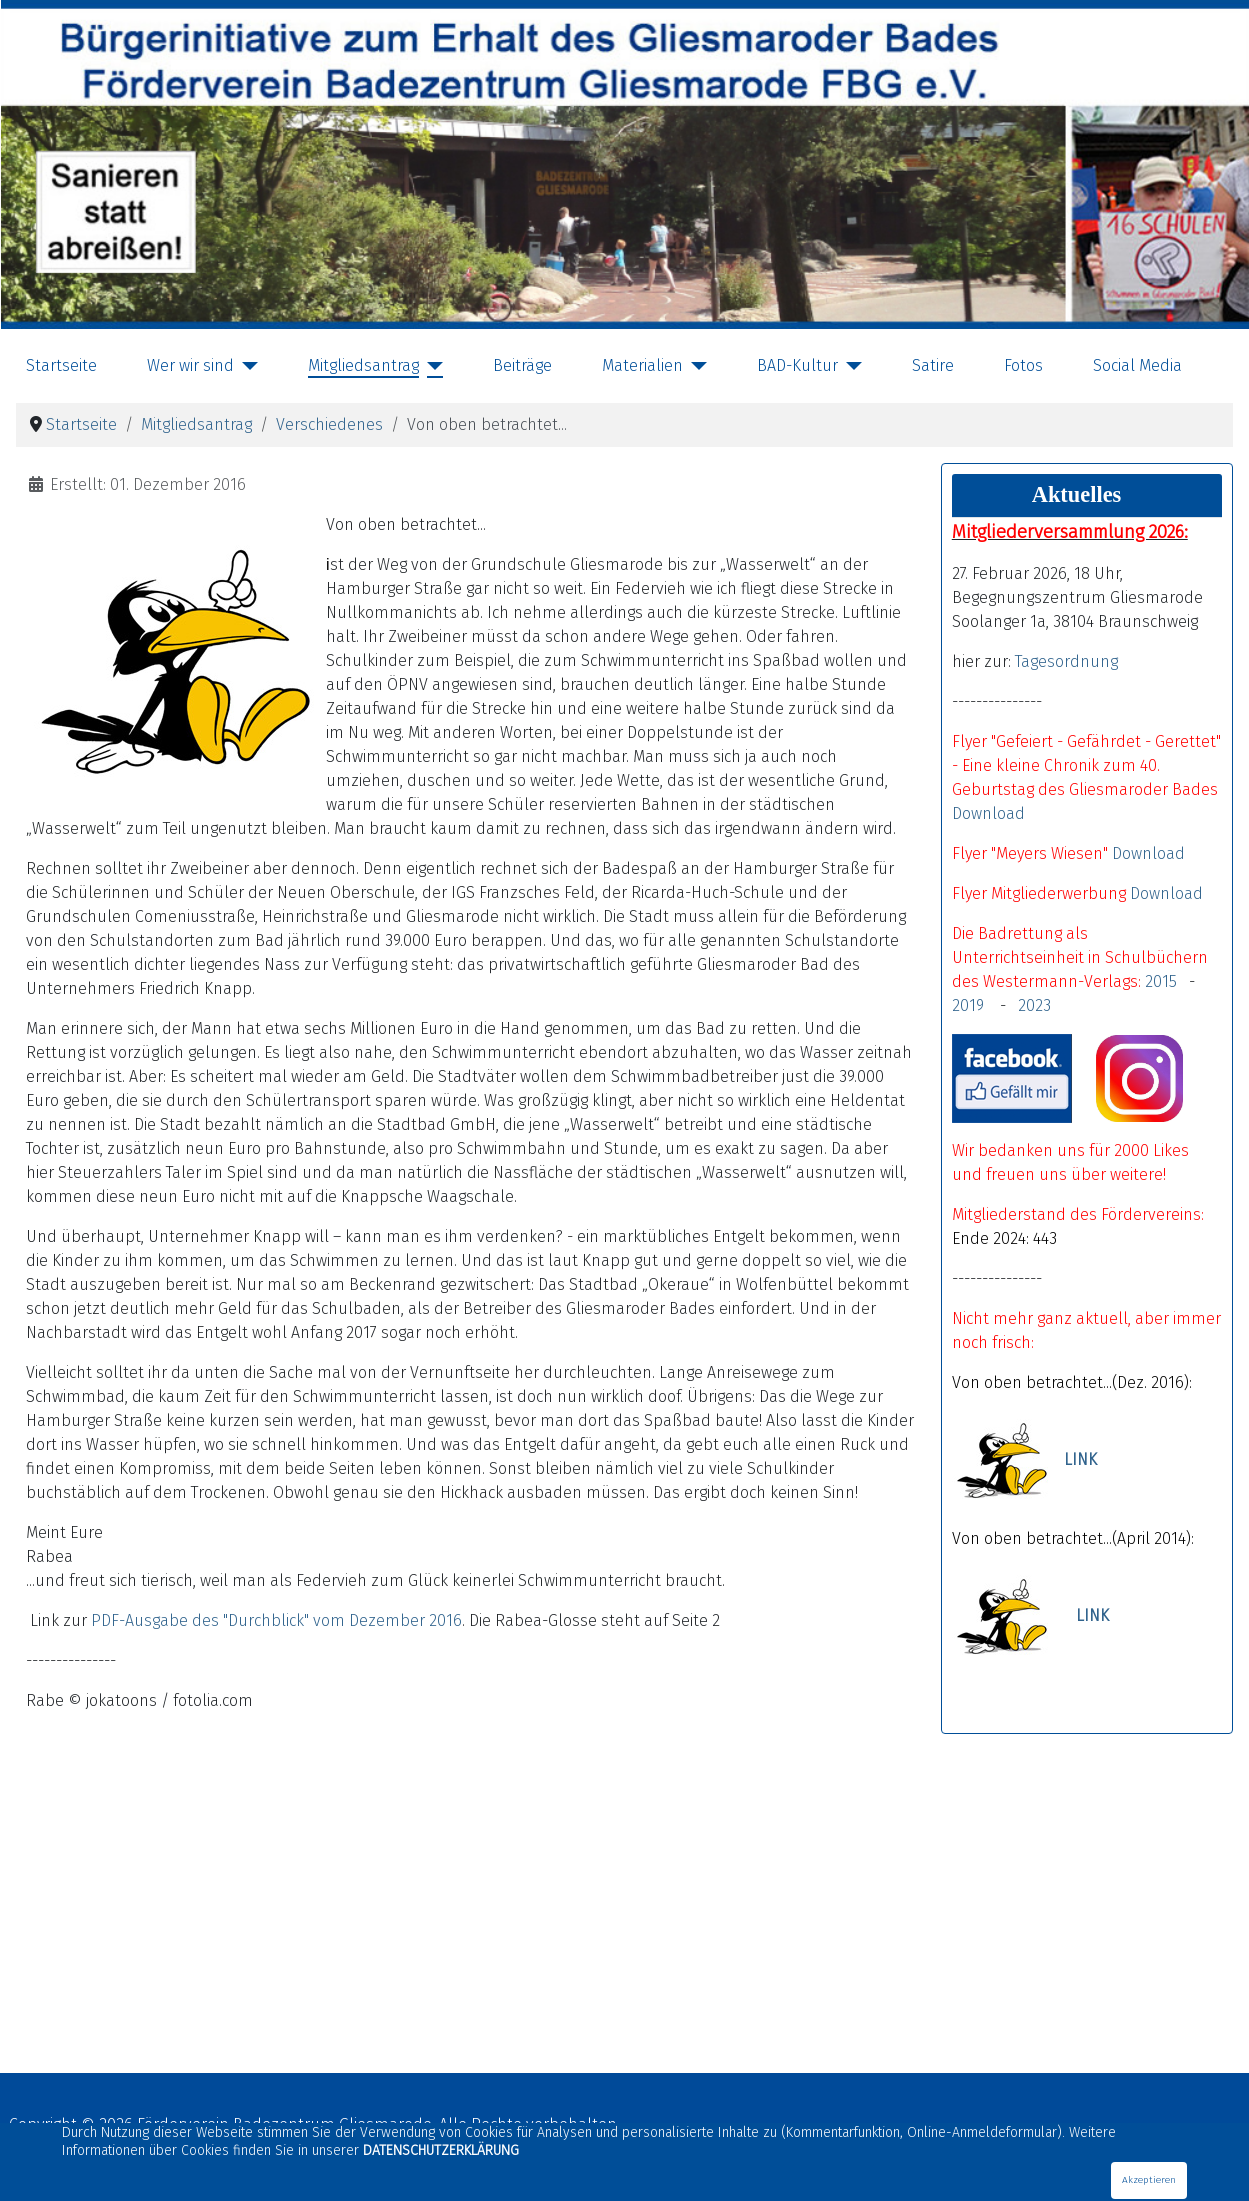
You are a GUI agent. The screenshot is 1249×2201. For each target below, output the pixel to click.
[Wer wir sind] (246, 366)
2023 (1034, 1005)
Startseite (61, 365)
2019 (972, 1005)
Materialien (642, 365)
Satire (933, 365)
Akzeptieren (1149, 2180)
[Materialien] (695, 366)
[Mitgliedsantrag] (431, 366)
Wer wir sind (190, 365)
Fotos (1023, 365)
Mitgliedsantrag (363, 365)
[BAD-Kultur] (850, 366)
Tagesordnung (1066, 661)
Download (988, 813)
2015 (1161, 981)
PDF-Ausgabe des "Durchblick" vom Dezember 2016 (276, 1620)
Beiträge (522, 365)
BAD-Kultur (797, 365)
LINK (1080, 1460)
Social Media (1137, 365)
